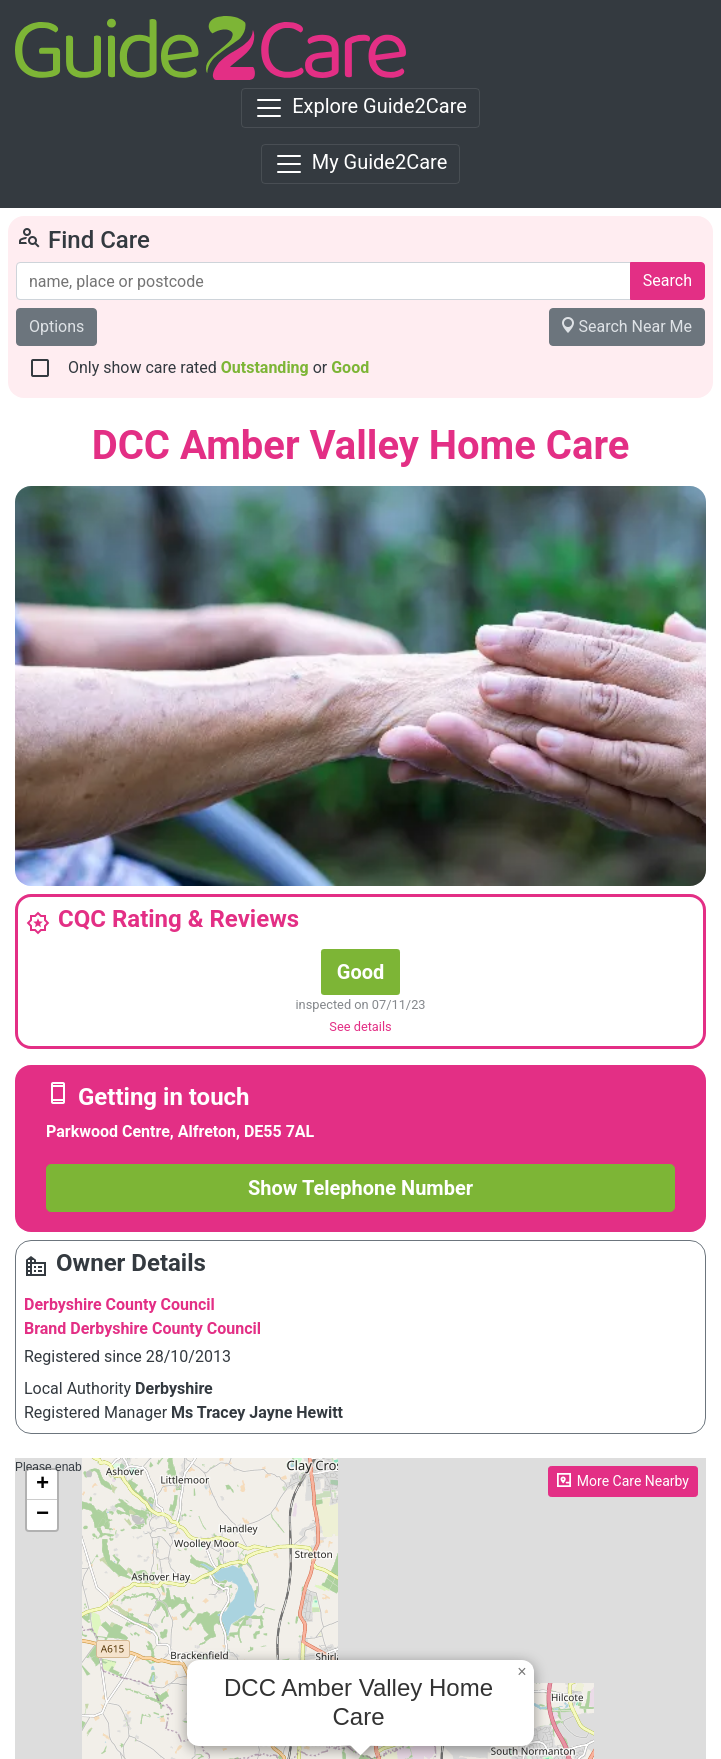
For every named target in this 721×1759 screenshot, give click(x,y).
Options (56, 326)
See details (360, 1026)
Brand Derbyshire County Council (142, 1328)
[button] (522, 1672)
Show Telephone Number (360, 1188)
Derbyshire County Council (119, 1304)
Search (667, 280)
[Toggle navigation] (360, 108)
